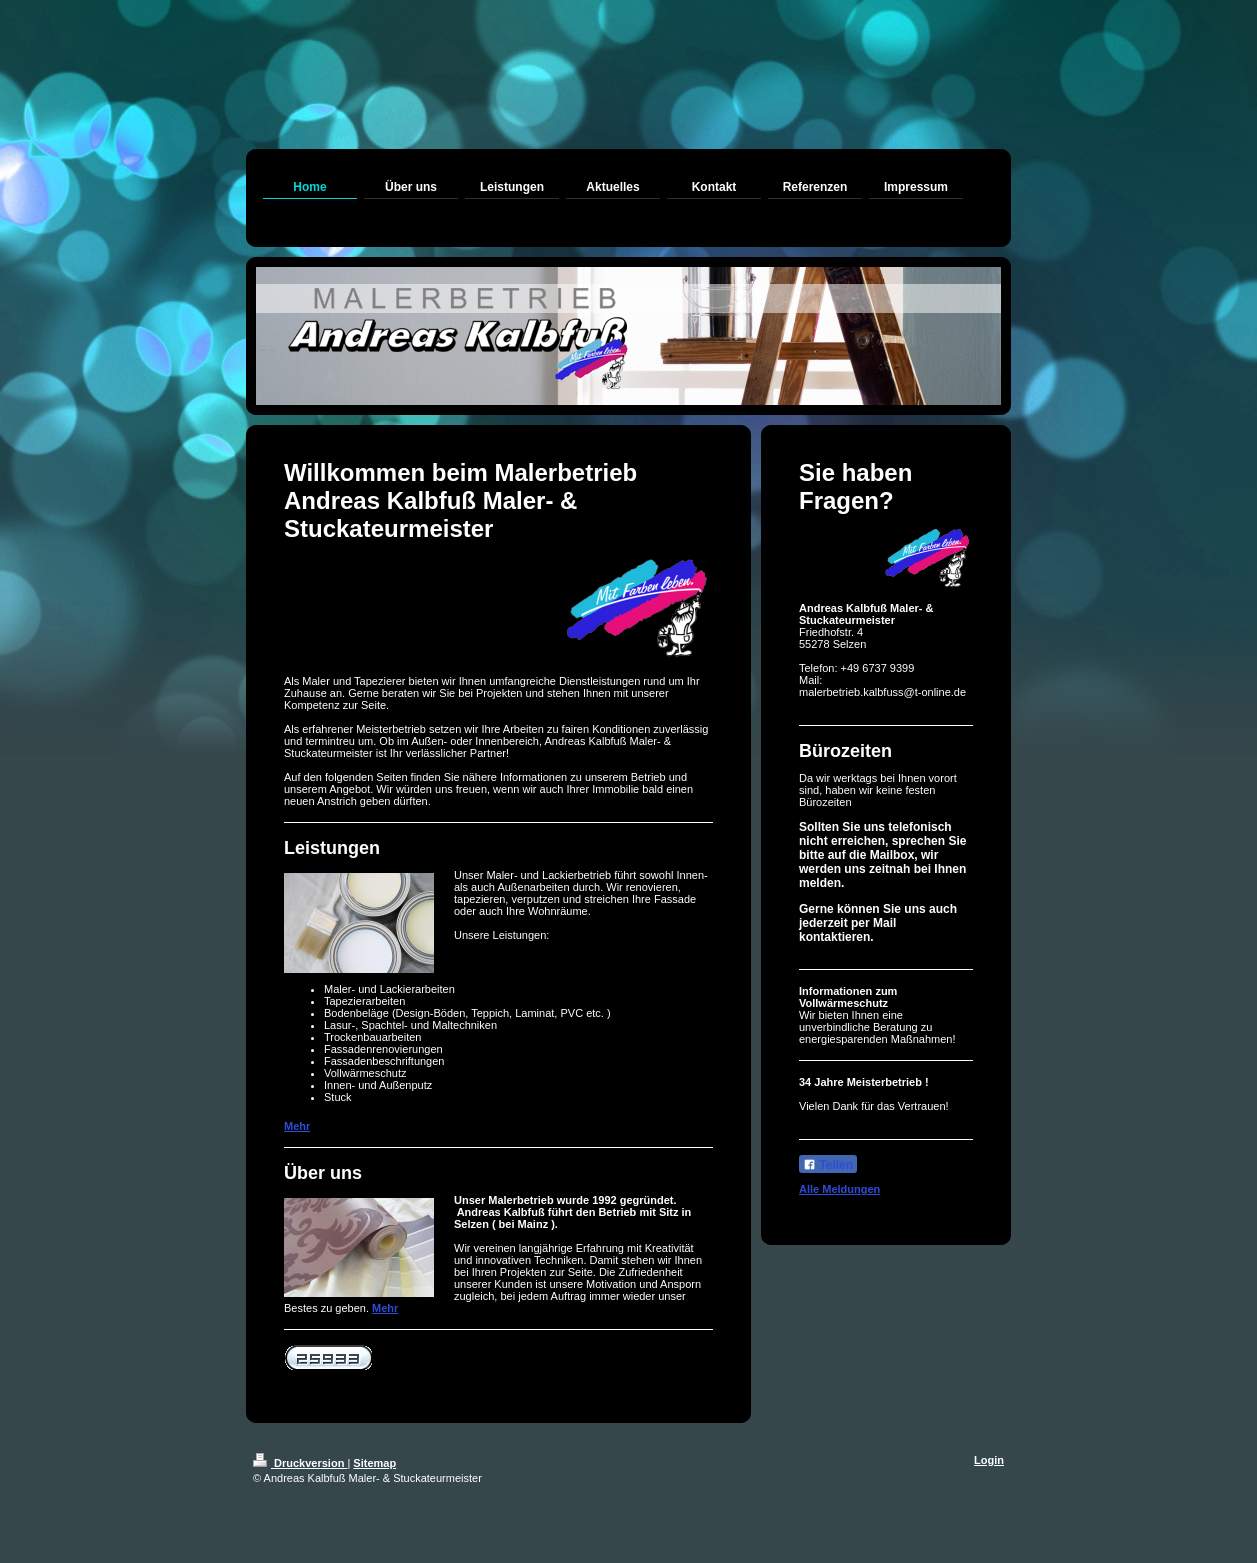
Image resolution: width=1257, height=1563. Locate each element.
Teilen (828, 1165)
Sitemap (374, 1463)
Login (989, 1460)
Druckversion (300, 1463)
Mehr (297, 1126)
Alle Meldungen (839, 1189)
